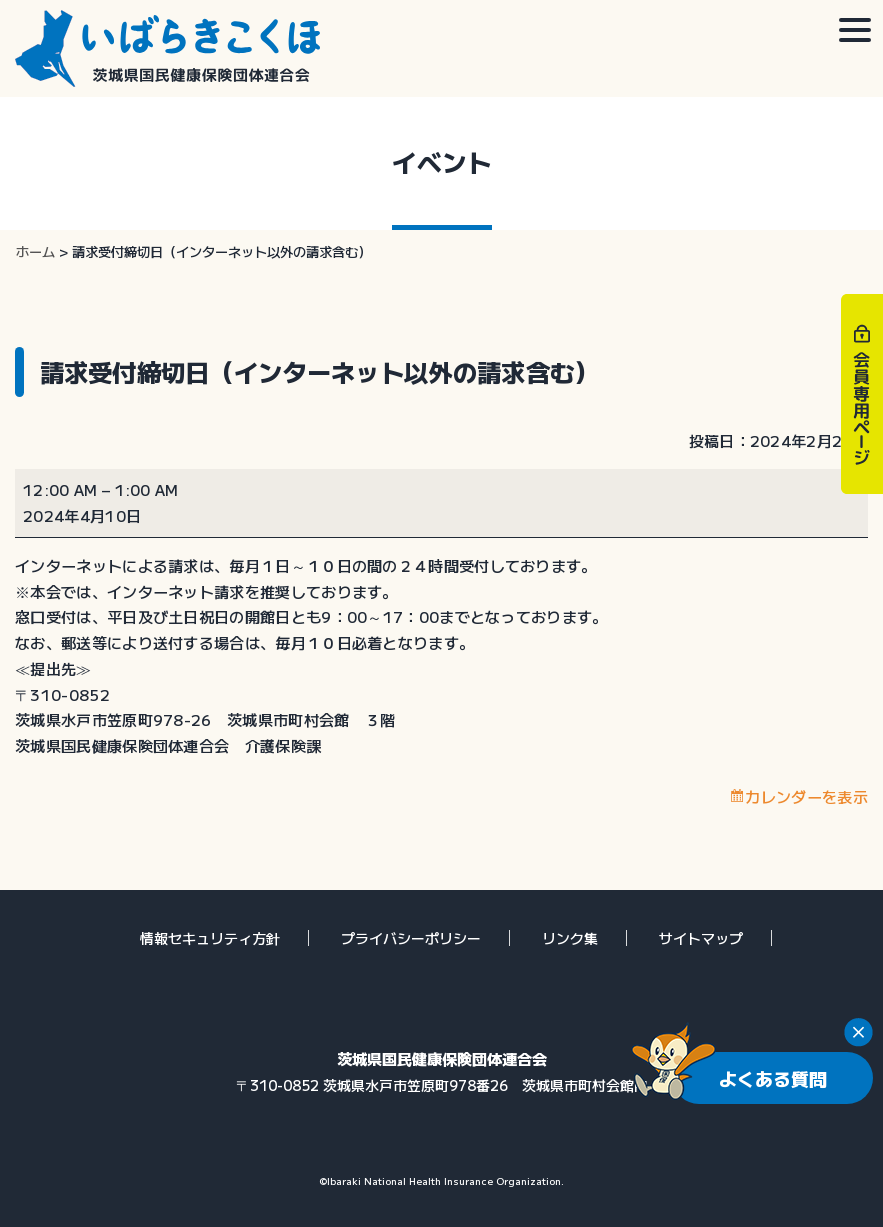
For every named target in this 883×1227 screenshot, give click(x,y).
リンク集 (570, 938)
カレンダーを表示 (806, 796)
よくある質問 (773, 1078)
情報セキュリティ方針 (210, 938)
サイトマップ (701, 938)
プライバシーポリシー (411, 938)
